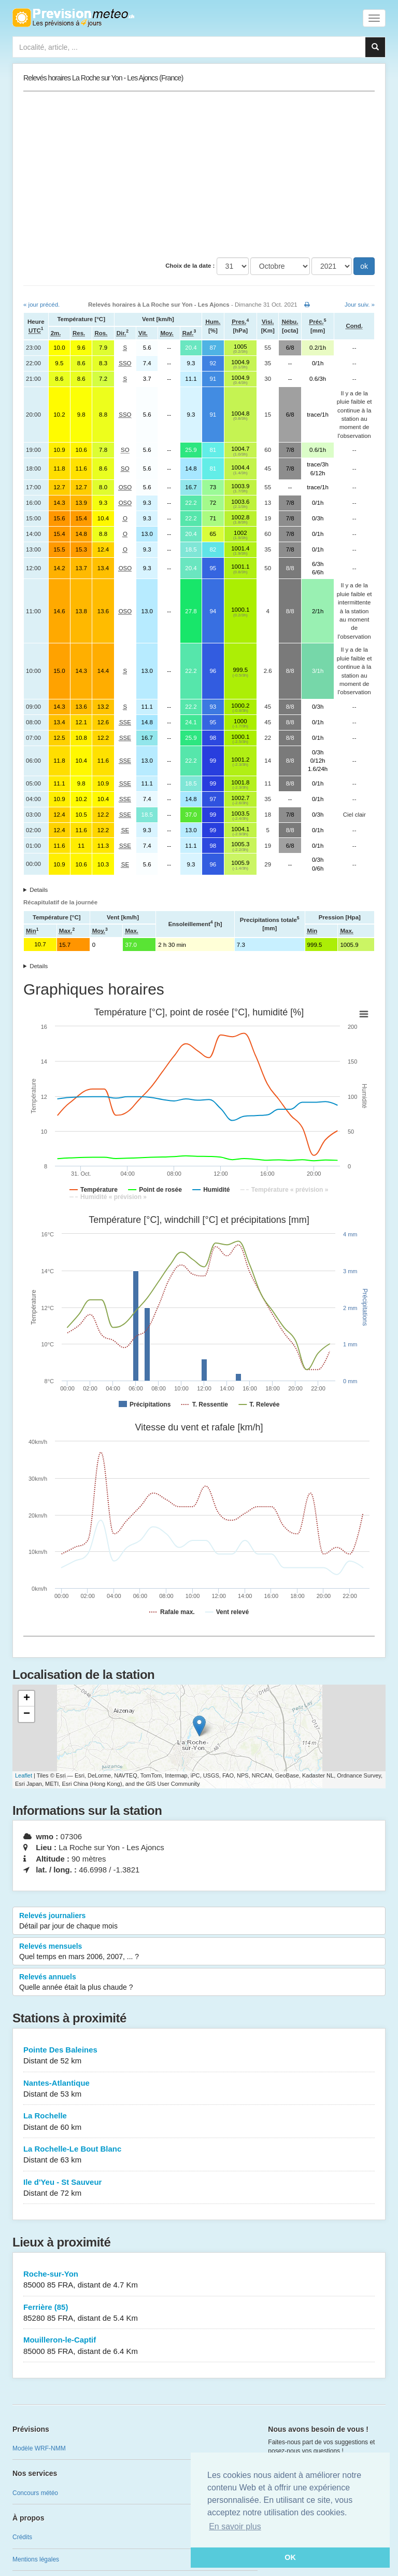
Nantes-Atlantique (199, 2089)
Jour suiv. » (360, 304)
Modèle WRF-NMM (39, 2448)
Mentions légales (35, 2559)
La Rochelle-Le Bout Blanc (199, 2155)
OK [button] (290, 2557)
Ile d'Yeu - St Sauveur (199, 2188)
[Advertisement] (199, 174)
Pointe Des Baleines (199, 2056)
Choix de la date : (190, 266)
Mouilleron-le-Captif (199, 2346)
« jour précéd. (41, 304)
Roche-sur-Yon (199, 2280)
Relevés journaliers (199, 1921)
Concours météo (35, 2493)
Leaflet (23, 1775)
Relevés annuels (199, 1982)
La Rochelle (199, 2121)
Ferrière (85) (199, 2313)
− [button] (26, 1714)
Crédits (22, 2537)
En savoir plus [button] (235, 2526)
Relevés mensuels (199, 1952)
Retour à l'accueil (73, 17)
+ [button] (26, 1698)
